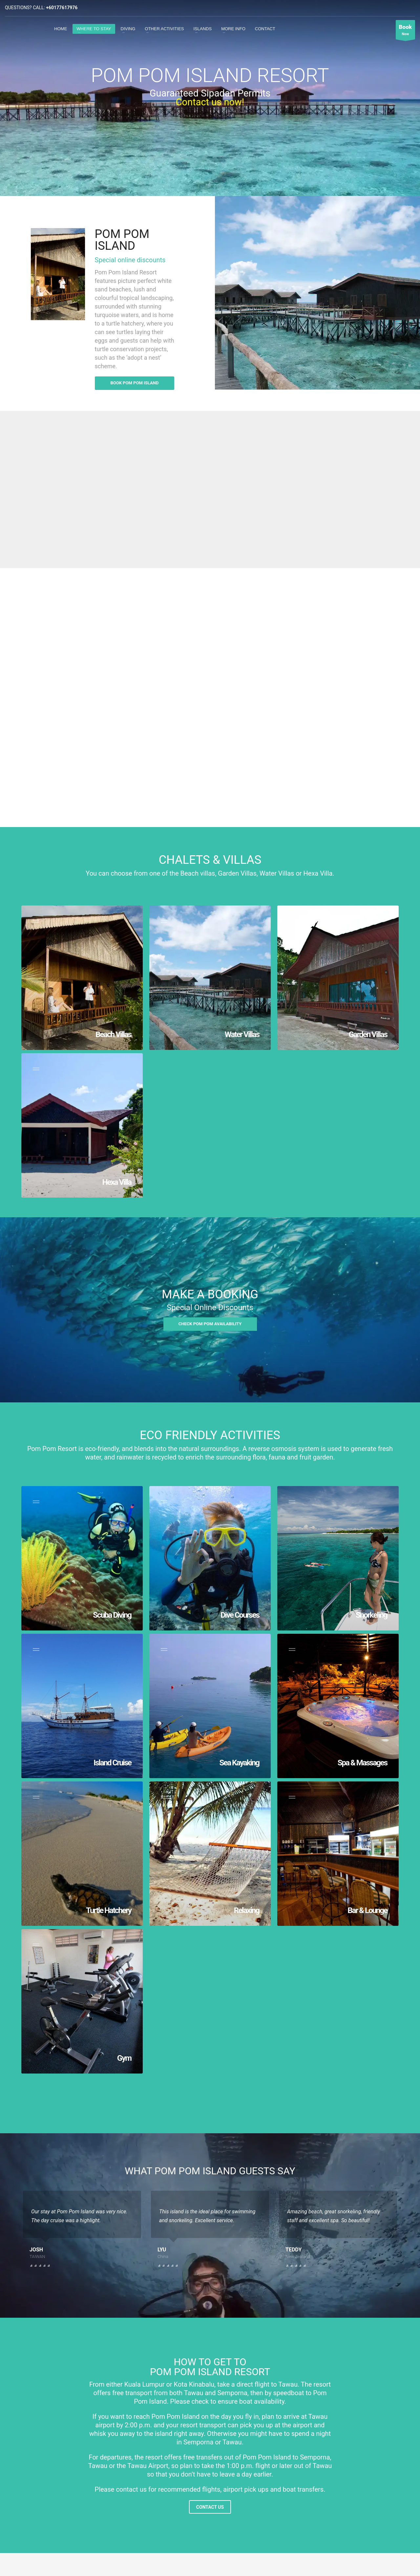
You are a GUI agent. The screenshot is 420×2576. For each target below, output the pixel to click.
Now (405, 31)
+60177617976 (61, 7)
